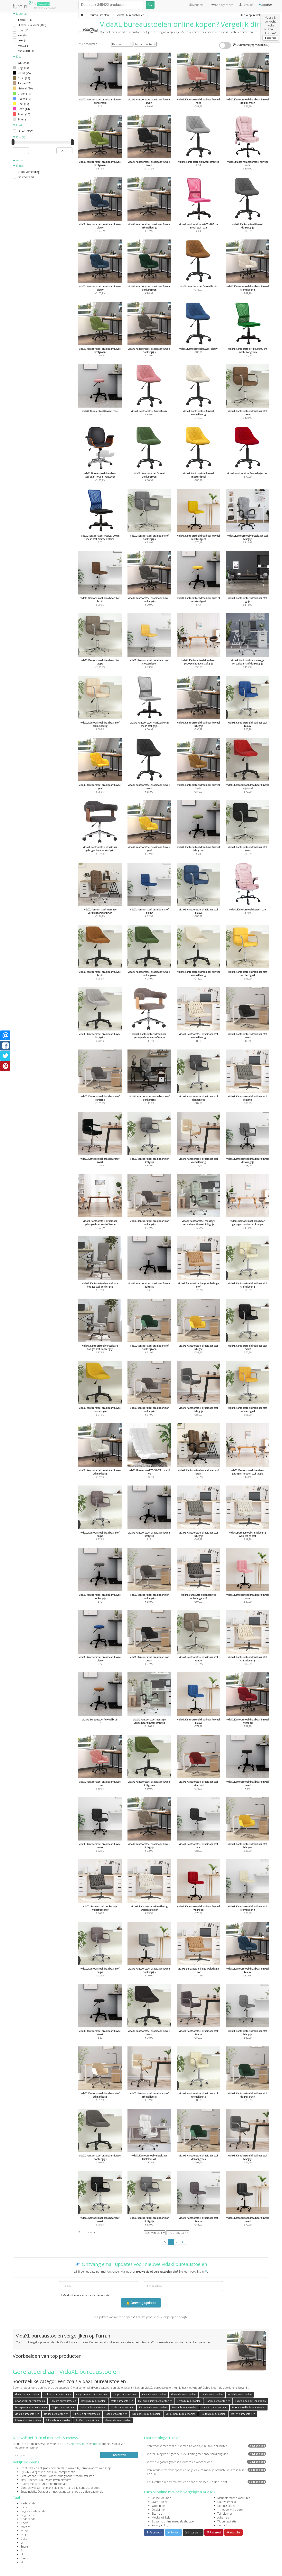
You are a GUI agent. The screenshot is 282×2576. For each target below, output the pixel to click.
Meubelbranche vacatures (233, 2498)
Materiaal (20, 13)
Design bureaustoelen (93, 2401)
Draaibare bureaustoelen (146, 2414)
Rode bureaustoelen (122, 2407)
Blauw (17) (24, 99)
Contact (222, 2525)
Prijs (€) (19, 137)
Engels (25, 2546)
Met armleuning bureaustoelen (155, 2401)
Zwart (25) (24, 73)
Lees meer (270, 37)
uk (22, 2554)
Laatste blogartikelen (162, 2437)
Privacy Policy (160, 2525)
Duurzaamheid (226, 2502)
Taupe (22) (24, 83)
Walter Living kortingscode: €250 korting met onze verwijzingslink (206, 2454)
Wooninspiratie (226, 2521)
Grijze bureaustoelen (63, 2407)
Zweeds (26, 2527)
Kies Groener (29, 2480)
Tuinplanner (224, 2513)
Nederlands (28, 2503)
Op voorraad (26, 177)
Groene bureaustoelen (118, 2420)
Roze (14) (24, 109)
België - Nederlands (33, 2511)
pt (22, 2542)
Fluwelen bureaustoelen (86, 2414)
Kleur (18, 56)
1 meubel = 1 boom (230, 2509)
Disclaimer (158, 2509)
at (22, 2562)
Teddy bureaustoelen (240, 2394)
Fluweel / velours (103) (32, 25)
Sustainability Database (35, 2491)
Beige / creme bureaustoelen (92, 2394)
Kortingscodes (226, 2506)
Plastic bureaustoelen (27, 2394)
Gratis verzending (29, 172)
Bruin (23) (24, 78)
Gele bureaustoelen (212, 2394)
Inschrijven (119, 2455)
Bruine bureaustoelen (56, 2414)
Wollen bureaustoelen (243, 2414)
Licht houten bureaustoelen (250, 2401)
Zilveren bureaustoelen (28, 2420)
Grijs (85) (23, 68)
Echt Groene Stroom (34, 2476)
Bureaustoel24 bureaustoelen (248, 2407)
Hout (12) (24, 30)
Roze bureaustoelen (116, 2414)
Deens (25, 2558)
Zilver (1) (23, 119)
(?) (267, 45)
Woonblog (158, 2506)
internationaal (58, 2484)
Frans (24, 2507)
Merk (18, 125)
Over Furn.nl (159, 2502)
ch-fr (23, 2535)
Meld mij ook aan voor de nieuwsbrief (84, 2295)
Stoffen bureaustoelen (88, 2420)
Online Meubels (161, 2498)
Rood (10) (24, 114)
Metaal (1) (24, 45)
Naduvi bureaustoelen (218, 2401)
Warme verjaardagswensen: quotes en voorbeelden (206, 2462)
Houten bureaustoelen (213, 2414)
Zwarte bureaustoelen (184, 2407)
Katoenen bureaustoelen (153, 2407)
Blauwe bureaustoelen (183, 2394)
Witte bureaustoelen (122, 2401)
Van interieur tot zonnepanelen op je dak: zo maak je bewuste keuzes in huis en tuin (206, 2472)
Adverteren (224, 2517)
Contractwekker (30, 2488)
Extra (18, 165)
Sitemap (157, 2513)
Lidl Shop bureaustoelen (57, 2394)
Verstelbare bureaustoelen (180, 2414)
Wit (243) (23, 63)
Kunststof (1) (26, 51)
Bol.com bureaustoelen (63, 2401)
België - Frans (29, 2515)
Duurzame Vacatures (34, 2484)
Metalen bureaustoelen (214, 2407)
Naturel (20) (25, 88)
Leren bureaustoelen (189, 2401)
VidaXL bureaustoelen (27, 2414)
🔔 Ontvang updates (141, 2303)
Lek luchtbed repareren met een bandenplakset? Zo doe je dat (206, 2482)
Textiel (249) (25, 20)
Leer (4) (22, 40)
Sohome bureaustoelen (93, 2407)
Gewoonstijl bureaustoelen (30, 2401)
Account (246, 5)
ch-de (24, 2531)
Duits (24, 2539)
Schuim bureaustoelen (58, 2420)
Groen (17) (24, 94)
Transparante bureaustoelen (31, 2407)
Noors (24, 2523)
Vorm (18, 161)
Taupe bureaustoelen (125, 2394)
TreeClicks (27, 2468)
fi (21, 2550)
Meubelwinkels (161, 2517)
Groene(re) (43, 4)
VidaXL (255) (25, 131)
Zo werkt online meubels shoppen (173, 2521)
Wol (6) (22, 35)
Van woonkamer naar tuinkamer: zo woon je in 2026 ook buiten (206, 2446)
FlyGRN (25, 2472)
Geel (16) (23, 104)
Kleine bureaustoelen (154, 2394)
